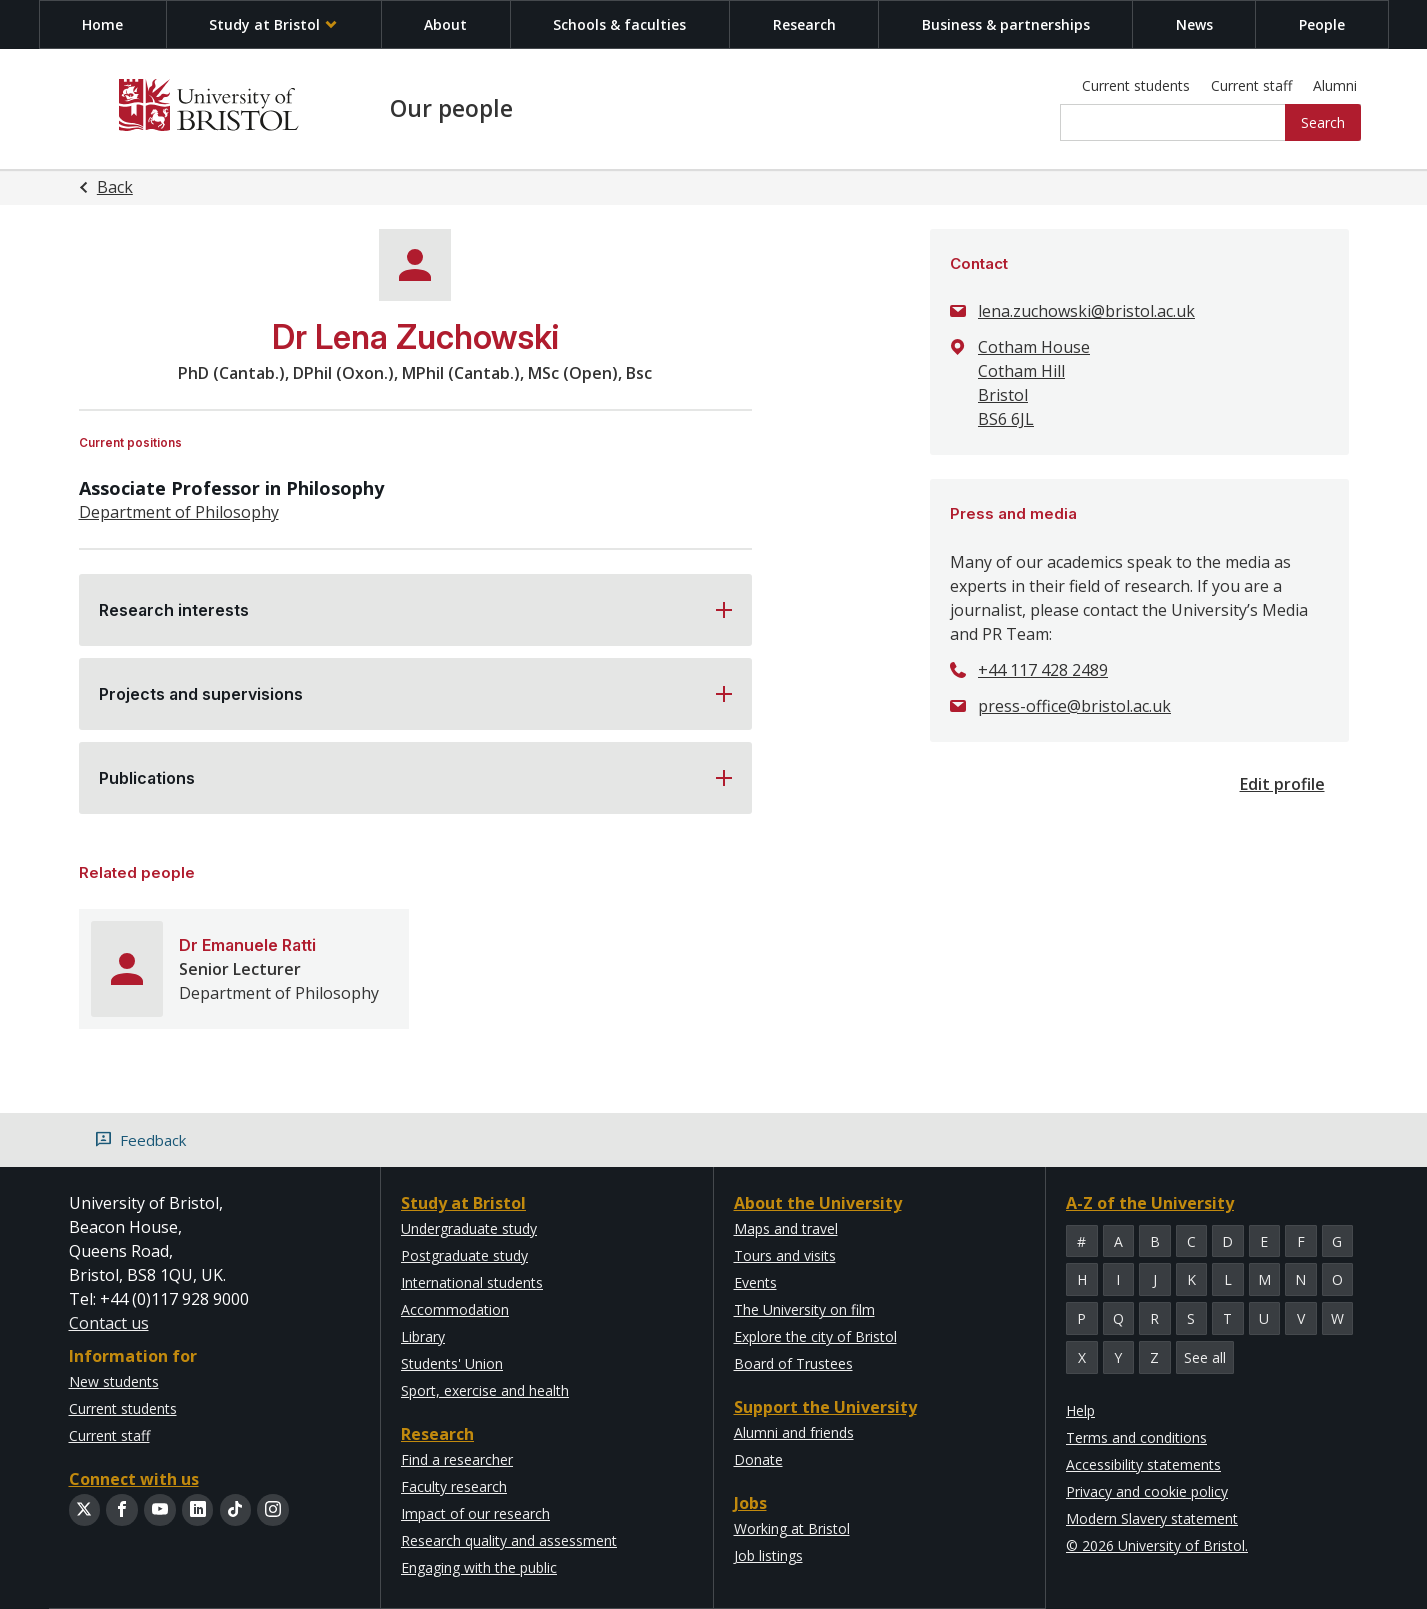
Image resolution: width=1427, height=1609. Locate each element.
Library (423, 1336)
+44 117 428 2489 (1043, 670)
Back (115, 187)
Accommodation (455, 1309)
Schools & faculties (619, 24)
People (1322, 24)
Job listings (768, 1555)
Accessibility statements (1143, 1464)
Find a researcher (457, 1459)
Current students (1136, 85)
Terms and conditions (1136, 1437)
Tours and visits (785, 1255)
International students (472, 1282)
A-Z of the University (1150, 1203)
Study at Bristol (273, 24)
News (1194, 24)
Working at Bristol (792, 1528)
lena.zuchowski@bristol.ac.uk (1086, 311)
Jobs (750, 1503)
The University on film (804, 1309)
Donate (758, 1459)
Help (1080, 1410)
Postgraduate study (464, 1255)
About (445, 24)
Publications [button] (147, 778)
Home (102, 24)
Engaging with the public (479, 1567)
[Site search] (1173, 123)
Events (755, 1282)
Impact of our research (475, 1513)
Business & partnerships (1006, 24)
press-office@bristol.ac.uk (1074, 706)
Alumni (1335, 85)
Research (804, 24)
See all (1205, 1357)
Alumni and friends (794, 1432)
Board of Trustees (793, 1363)
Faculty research (454, 1486)
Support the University (825, 1407)
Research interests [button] (174, 610)
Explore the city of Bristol (815, 1336)
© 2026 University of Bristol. (1157, 1545)
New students (114, 1381)
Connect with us (134, 1479)
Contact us (109, 1323)
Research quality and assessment (509, 1540)
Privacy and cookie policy (1147, 1491)
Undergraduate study (469, 1228)
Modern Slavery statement (1152, 1518)
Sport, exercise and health (485, 1390)
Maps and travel (786, 1228)
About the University (818, 1203)
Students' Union (452, 1363)
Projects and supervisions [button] (201, 694)
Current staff (1251, 85)
